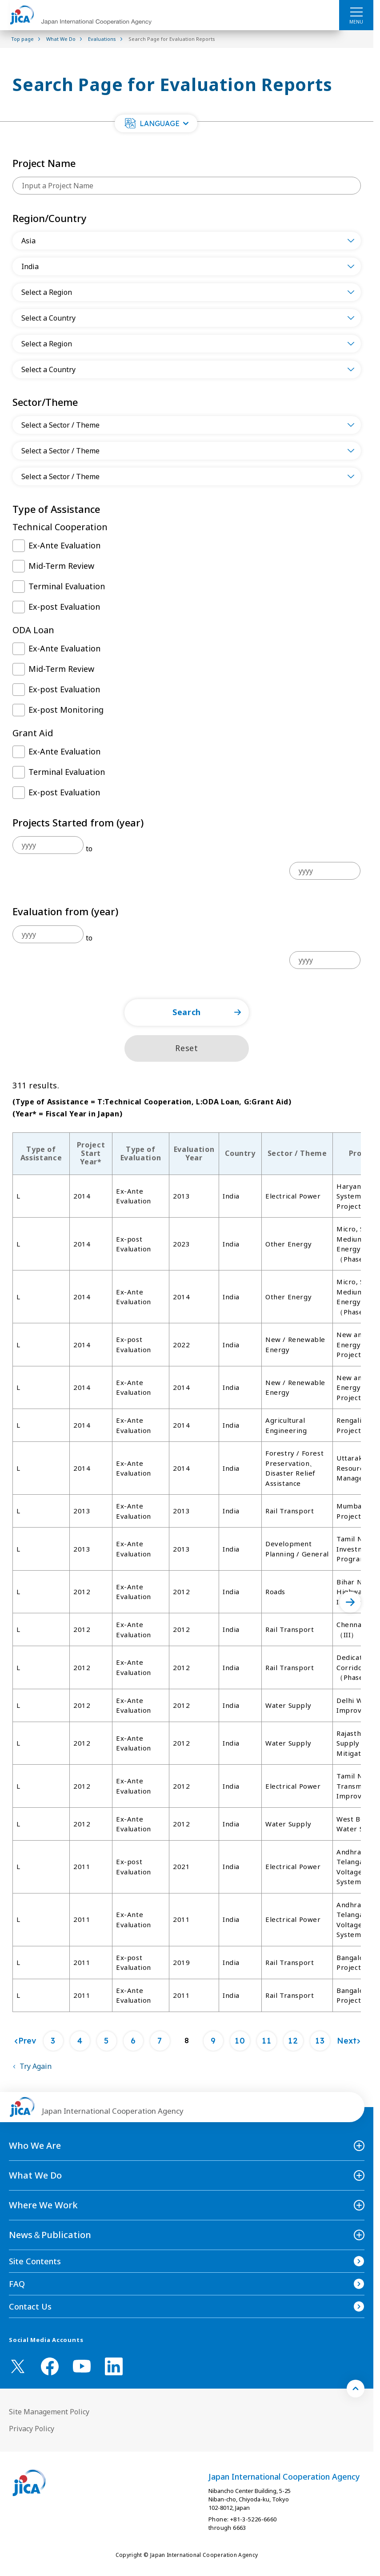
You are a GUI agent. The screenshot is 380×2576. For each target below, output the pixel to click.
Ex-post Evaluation (64, 606)
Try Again (36, 2066)
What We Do (35, 2175)
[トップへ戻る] (355, 2388)
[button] (156, 123)
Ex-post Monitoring (66, 709)
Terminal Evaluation (66, 586)
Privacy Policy (31, 2428)
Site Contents (35, 2261)
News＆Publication (50, 2235)
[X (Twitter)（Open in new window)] (18, 2366)
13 (320, 2041)
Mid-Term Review (61, 565)
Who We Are (35, 2145)
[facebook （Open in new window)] (50, 2366)
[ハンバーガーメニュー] (356, 12)
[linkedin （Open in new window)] (114, 2366)
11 (267, 2041)
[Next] (349, 2041)
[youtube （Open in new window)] (82, 2366)
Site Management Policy (49, 2412)
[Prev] (25, 2041)
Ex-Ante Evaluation (64, 545)
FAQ (17, 2283)
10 (240, 2041)
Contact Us (30, 2306)
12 (293, 2041)
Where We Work (43, 2205)
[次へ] (350, 1602)
